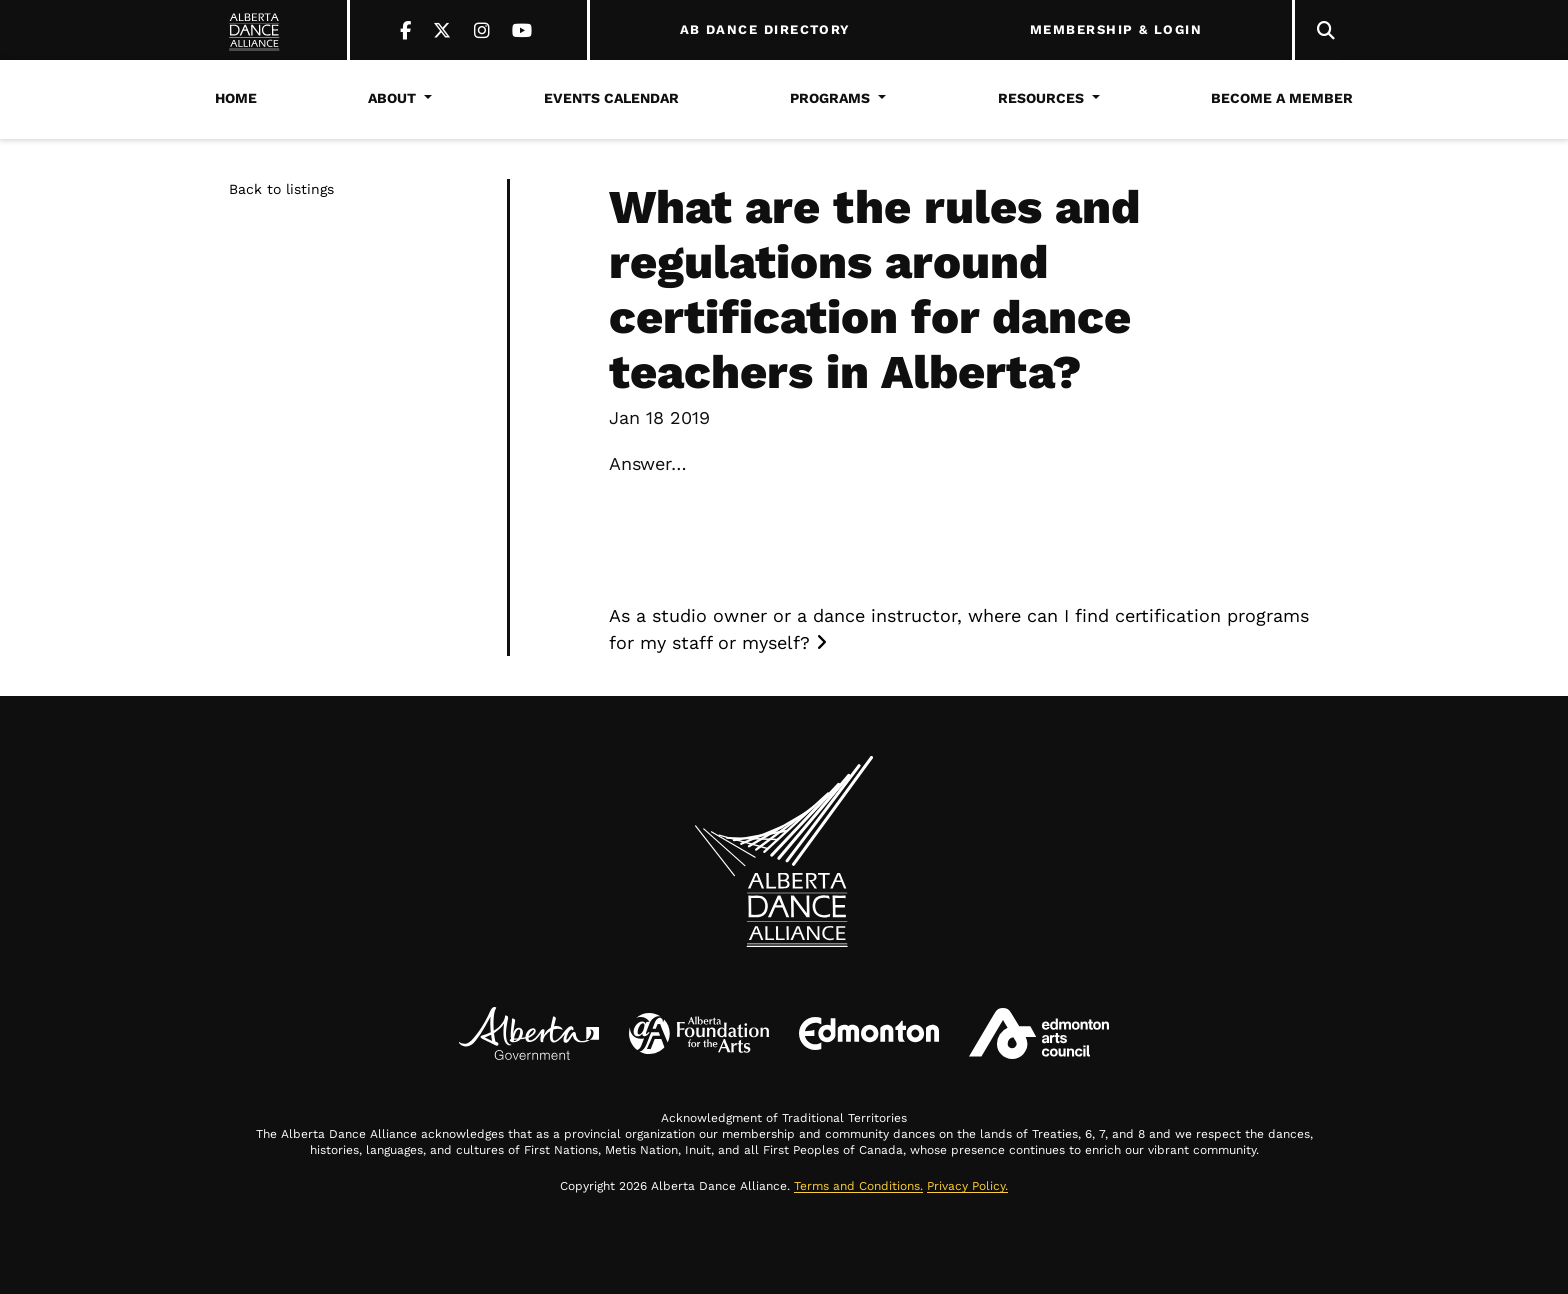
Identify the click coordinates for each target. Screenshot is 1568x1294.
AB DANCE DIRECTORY (765, 30)
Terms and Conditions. (858, 1186)
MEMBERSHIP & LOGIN (1116, 30)
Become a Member (1282, 98)
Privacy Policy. (967, 1186)
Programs (830, 98)
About (392, 98)
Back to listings (281, 189)
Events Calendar (611, 98)
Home (236, 98)
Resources (1041, 98)
